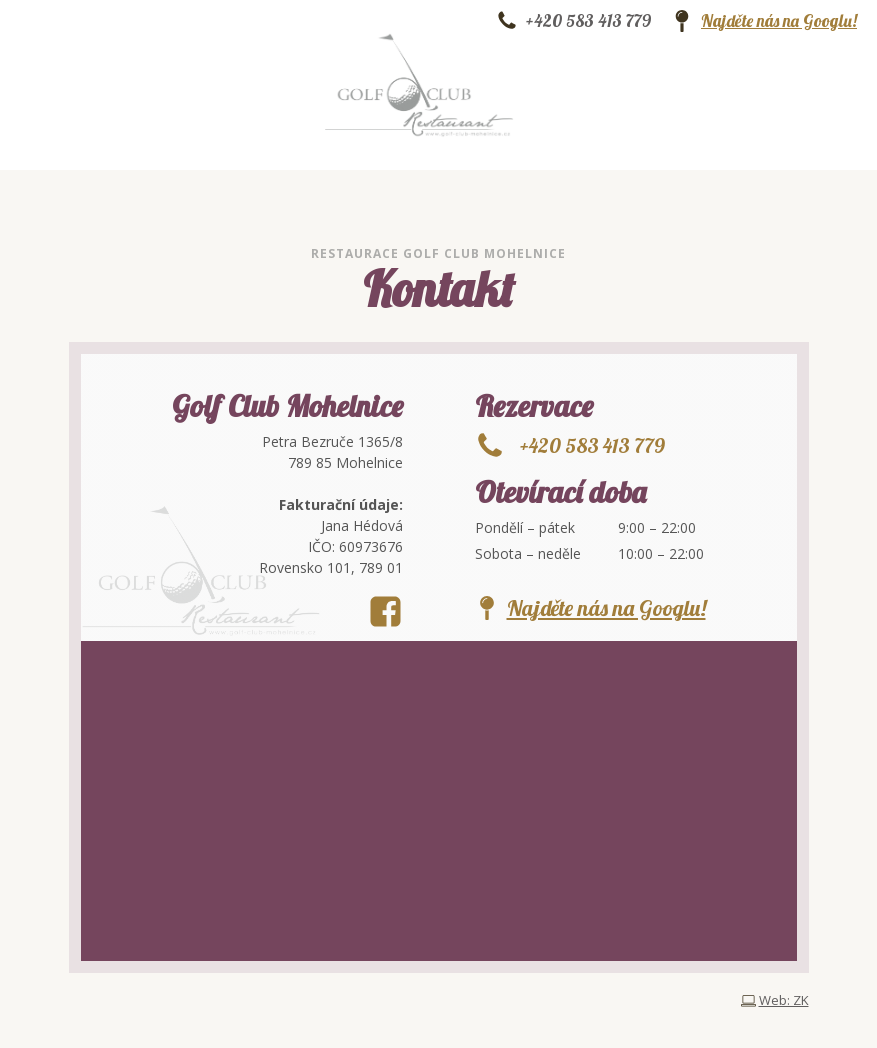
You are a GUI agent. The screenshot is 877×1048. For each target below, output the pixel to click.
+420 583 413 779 (588, 21)
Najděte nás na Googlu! (779, 21)
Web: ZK (784, 1000)
